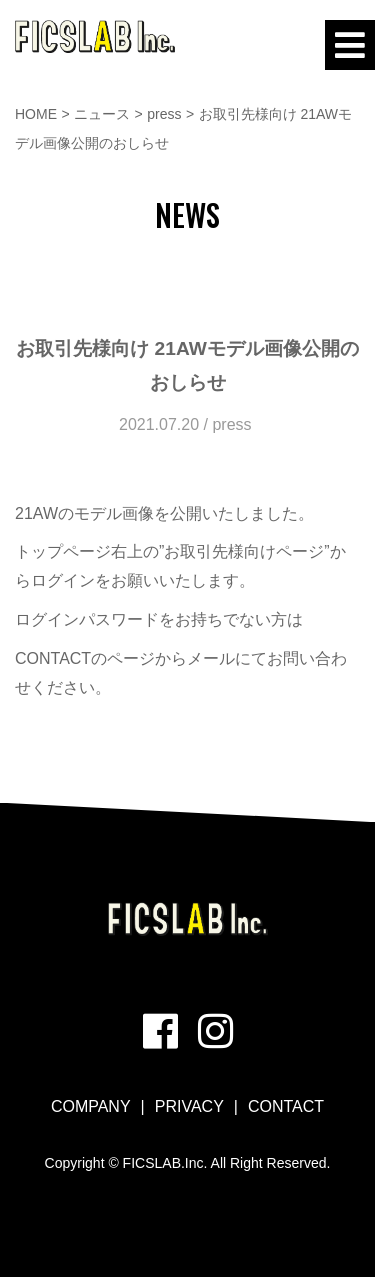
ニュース (102, 114)
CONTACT (286, 1106)
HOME (36, 114)
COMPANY (91, 1106)
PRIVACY (189, 1106)
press (164, 114)
